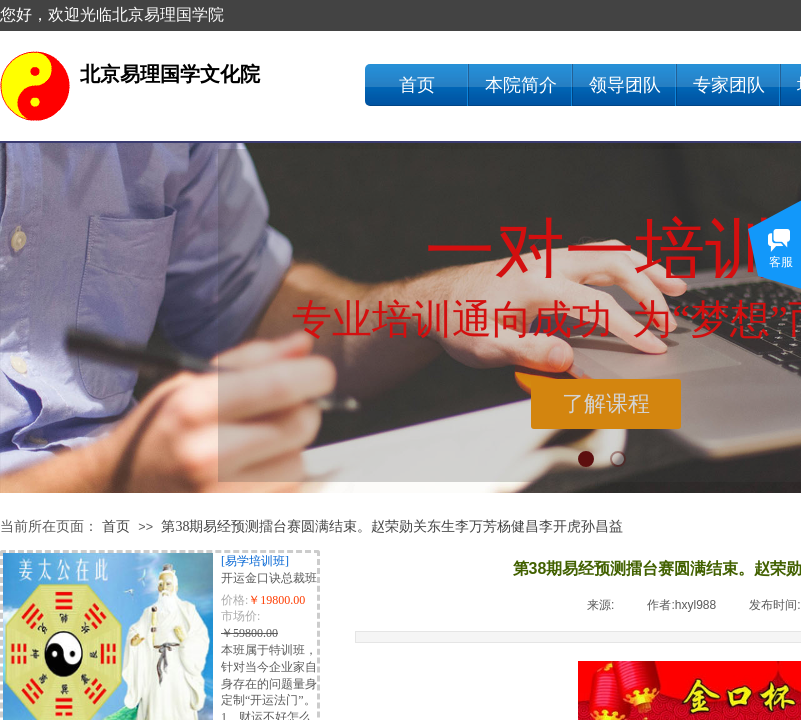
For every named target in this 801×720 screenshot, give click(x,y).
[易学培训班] (255, 561)
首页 (417, 85)
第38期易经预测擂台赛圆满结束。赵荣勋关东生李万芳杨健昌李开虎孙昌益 (392, 526)
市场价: (240, 616)
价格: (234, 600)
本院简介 (521, 85)
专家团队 (729, 85)
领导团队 (625, 85)
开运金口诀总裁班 (269, 578)
